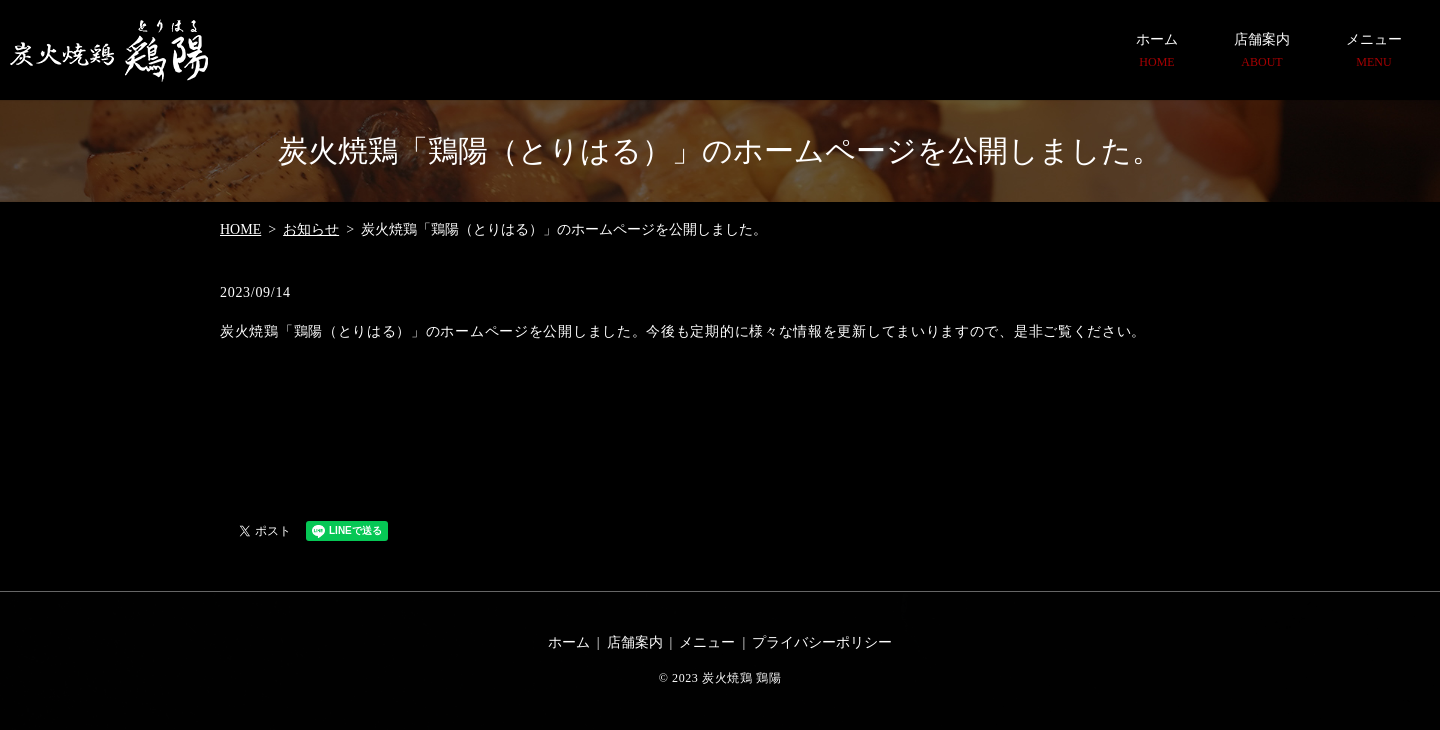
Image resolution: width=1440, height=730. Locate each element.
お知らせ (311, 229)
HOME (240, 229)
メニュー (1374, 51)
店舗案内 (1262, 51)
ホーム (1157, 51)
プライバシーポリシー (822, 642)
